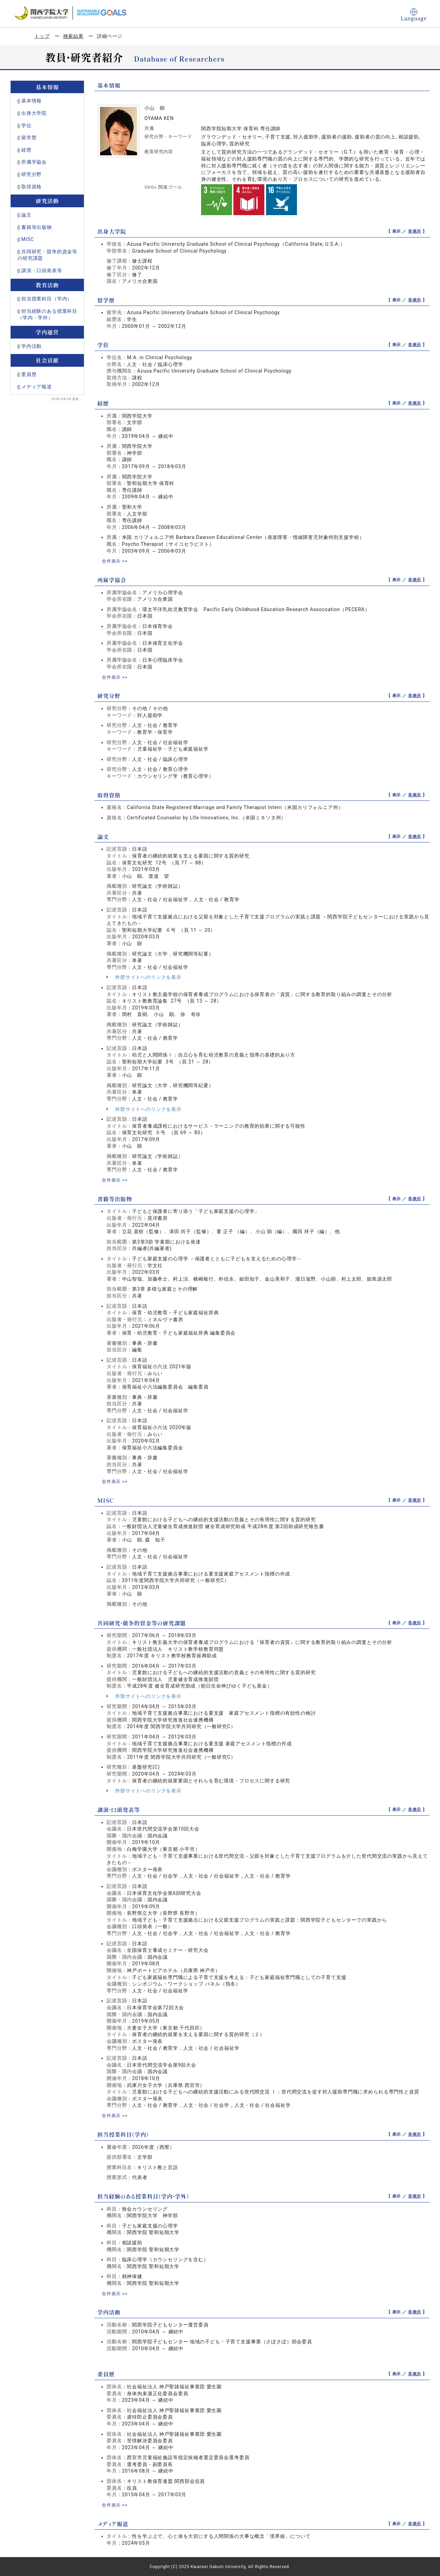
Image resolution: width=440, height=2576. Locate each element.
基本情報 (31, 100)
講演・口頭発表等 (41, 270)
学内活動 (31, 346)
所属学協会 (34, 162)
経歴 (26, 150)
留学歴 (29, 137)
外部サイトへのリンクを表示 (144, 977)
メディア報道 (36, 386)
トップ (42, 36)
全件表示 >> (115, 561)
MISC (27, 239)
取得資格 (31, 186)
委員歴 (29, 374)
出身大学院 (34, 113)
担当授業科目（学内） (46, 298)
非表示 (414, 231)
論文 (26, 215)
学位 (26, 125)
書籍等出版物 (36, 227)
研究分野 (31, 174)
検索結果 (73, 36)
